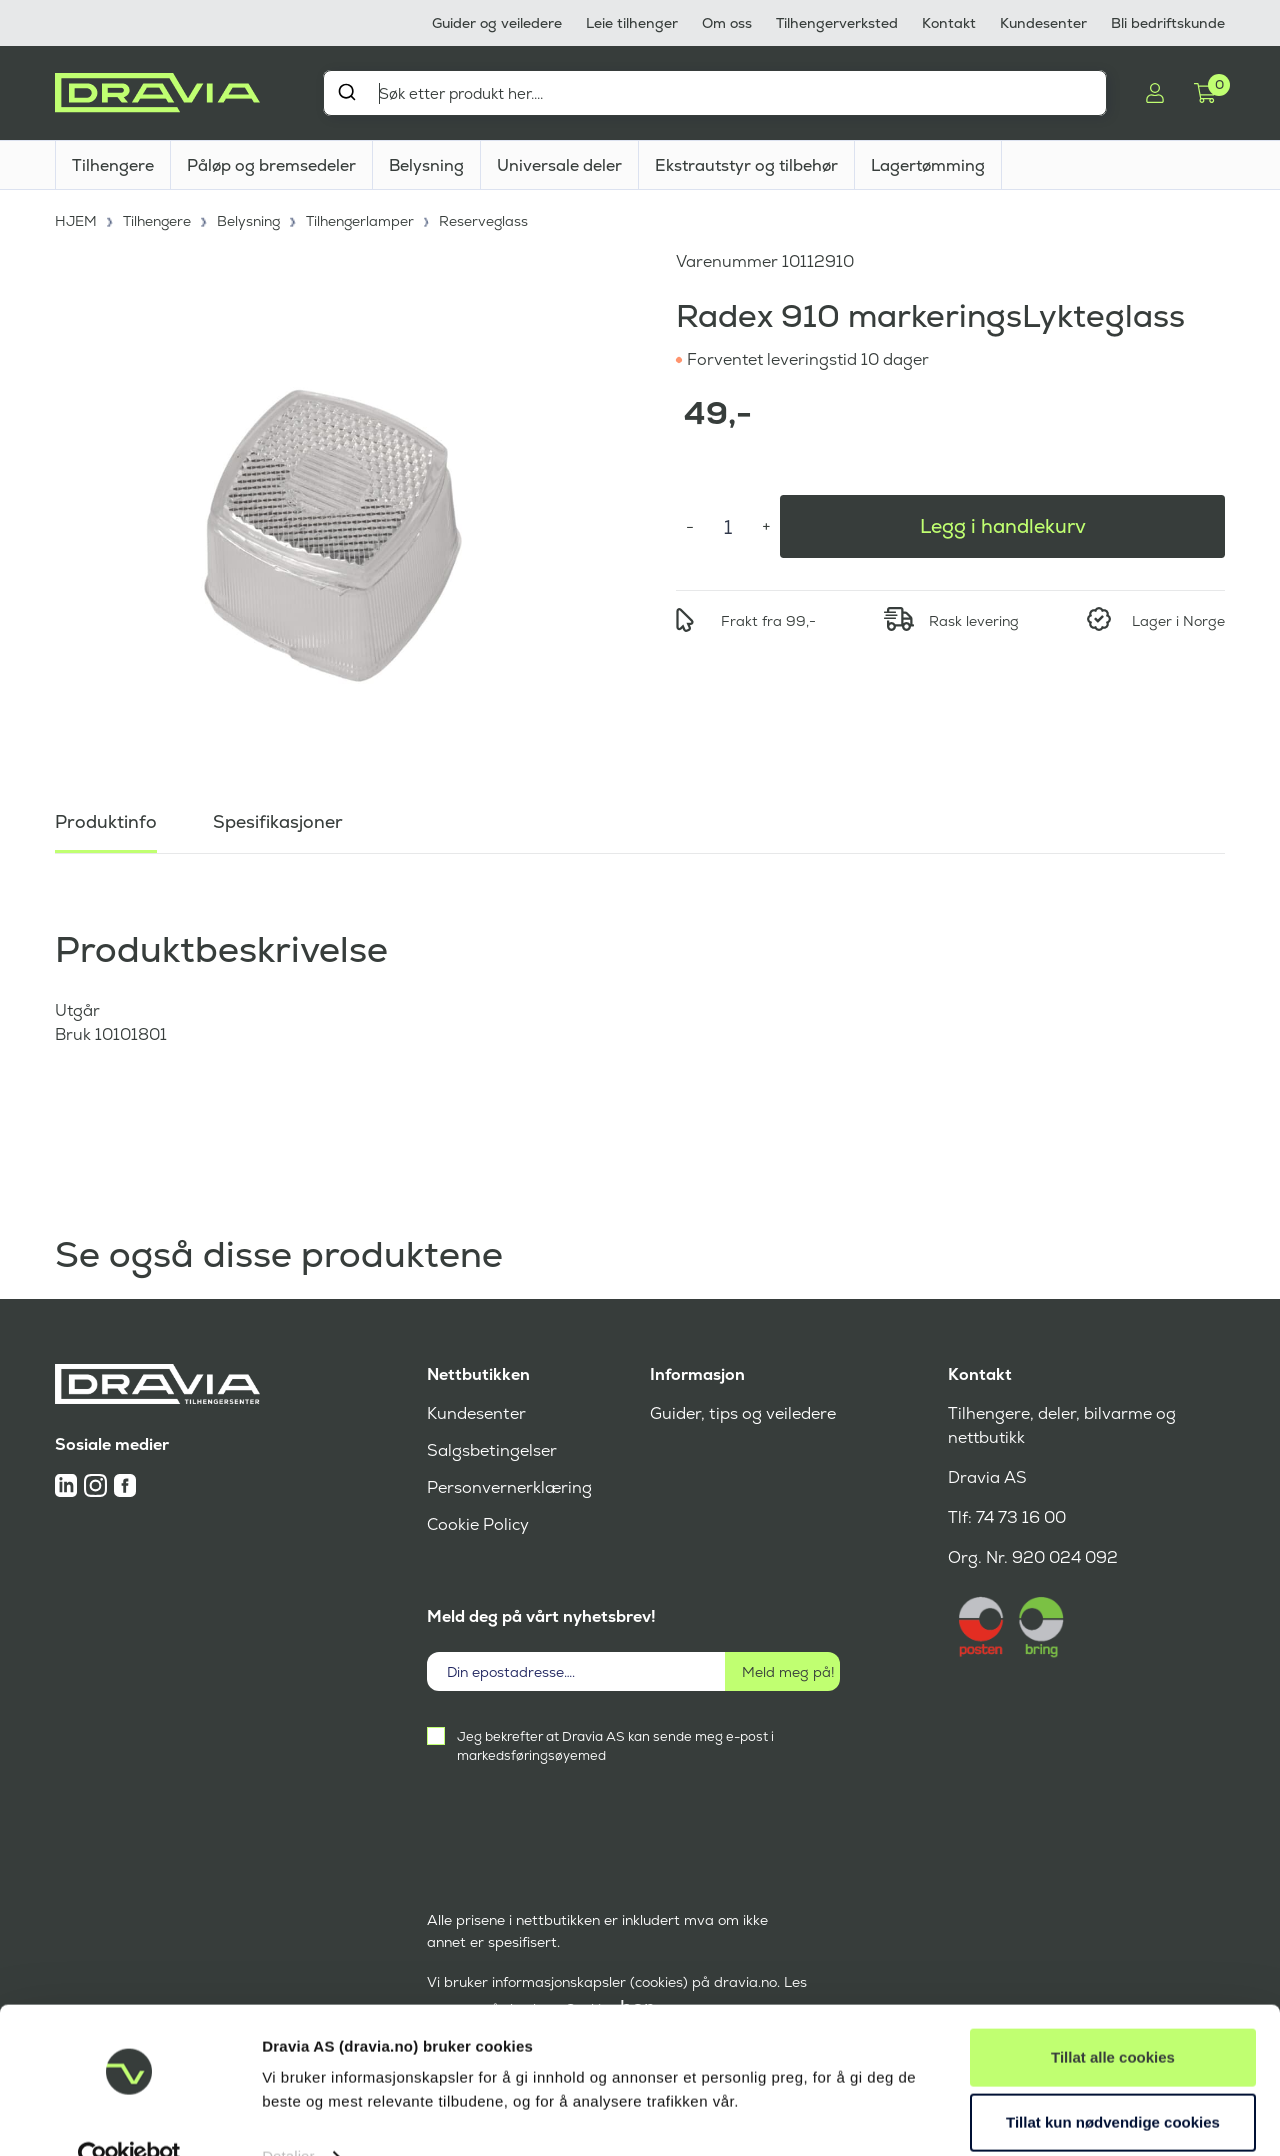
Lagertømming (928, 165)
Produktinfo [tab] (106, 819)
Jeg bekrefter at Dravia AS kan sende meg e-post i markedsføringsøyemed (615, 1746)
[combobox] (715, 93)
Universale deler (559, 165)
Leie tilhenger (632, 23)
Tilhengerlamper (363, 220)
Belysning (426, 165)
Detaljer (288, 2116)
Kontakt (949, 23)
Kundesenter (1043, 23)
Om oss (727, 23)
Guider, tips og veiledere (742, 1413)
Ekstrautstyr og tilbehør (746, 165)
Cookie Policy (478, 1524)
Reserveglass (488, 220)
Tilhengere (113, 165)
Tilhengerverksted (837, 23)
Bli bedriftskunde (1168, 23)
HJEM (76, 220)
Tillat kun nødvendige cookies (1113, 2082)
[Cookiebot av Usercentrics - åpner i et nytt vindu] (129, 2117)
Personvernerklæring (509, 1487)
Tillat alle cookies (1113, 2017)
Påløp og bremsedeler (271, 165)
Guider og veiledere (497, 23)
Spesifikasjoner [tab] (278, 819)
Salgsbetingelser (491, 1450)
